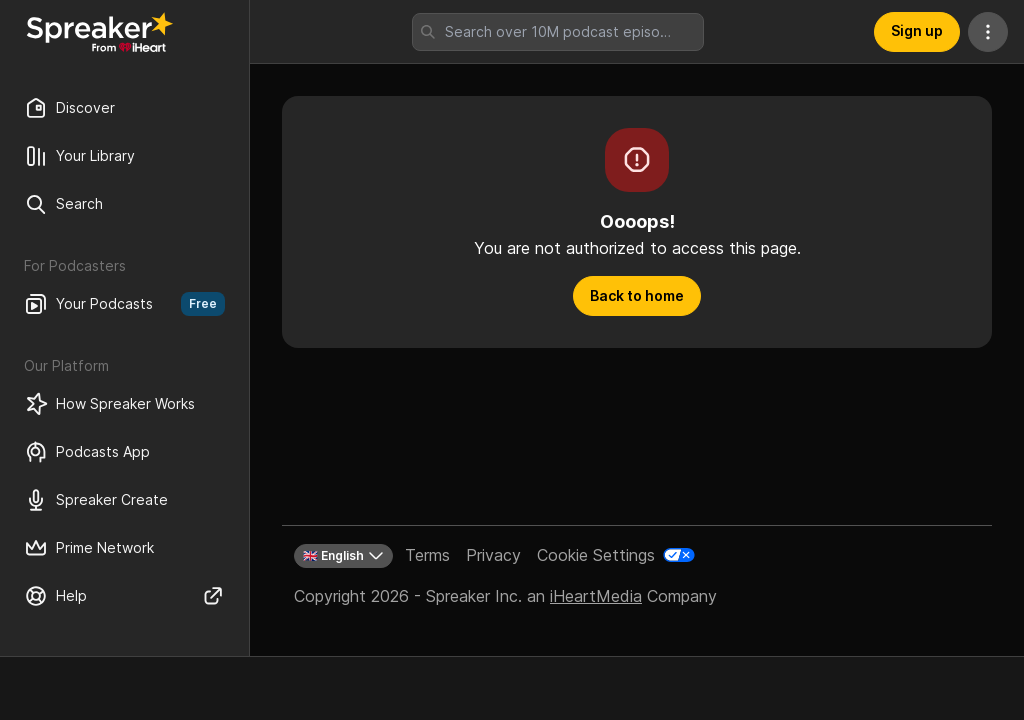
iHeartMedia (596, 596)
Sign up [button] (917, 30)
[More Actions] (988, 32)
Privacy (493, 555)
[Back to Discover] (100, 32)
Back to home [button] (637, 295)
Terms (427, 555)
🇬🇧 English (343, 556)
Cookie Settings (596, 555)
